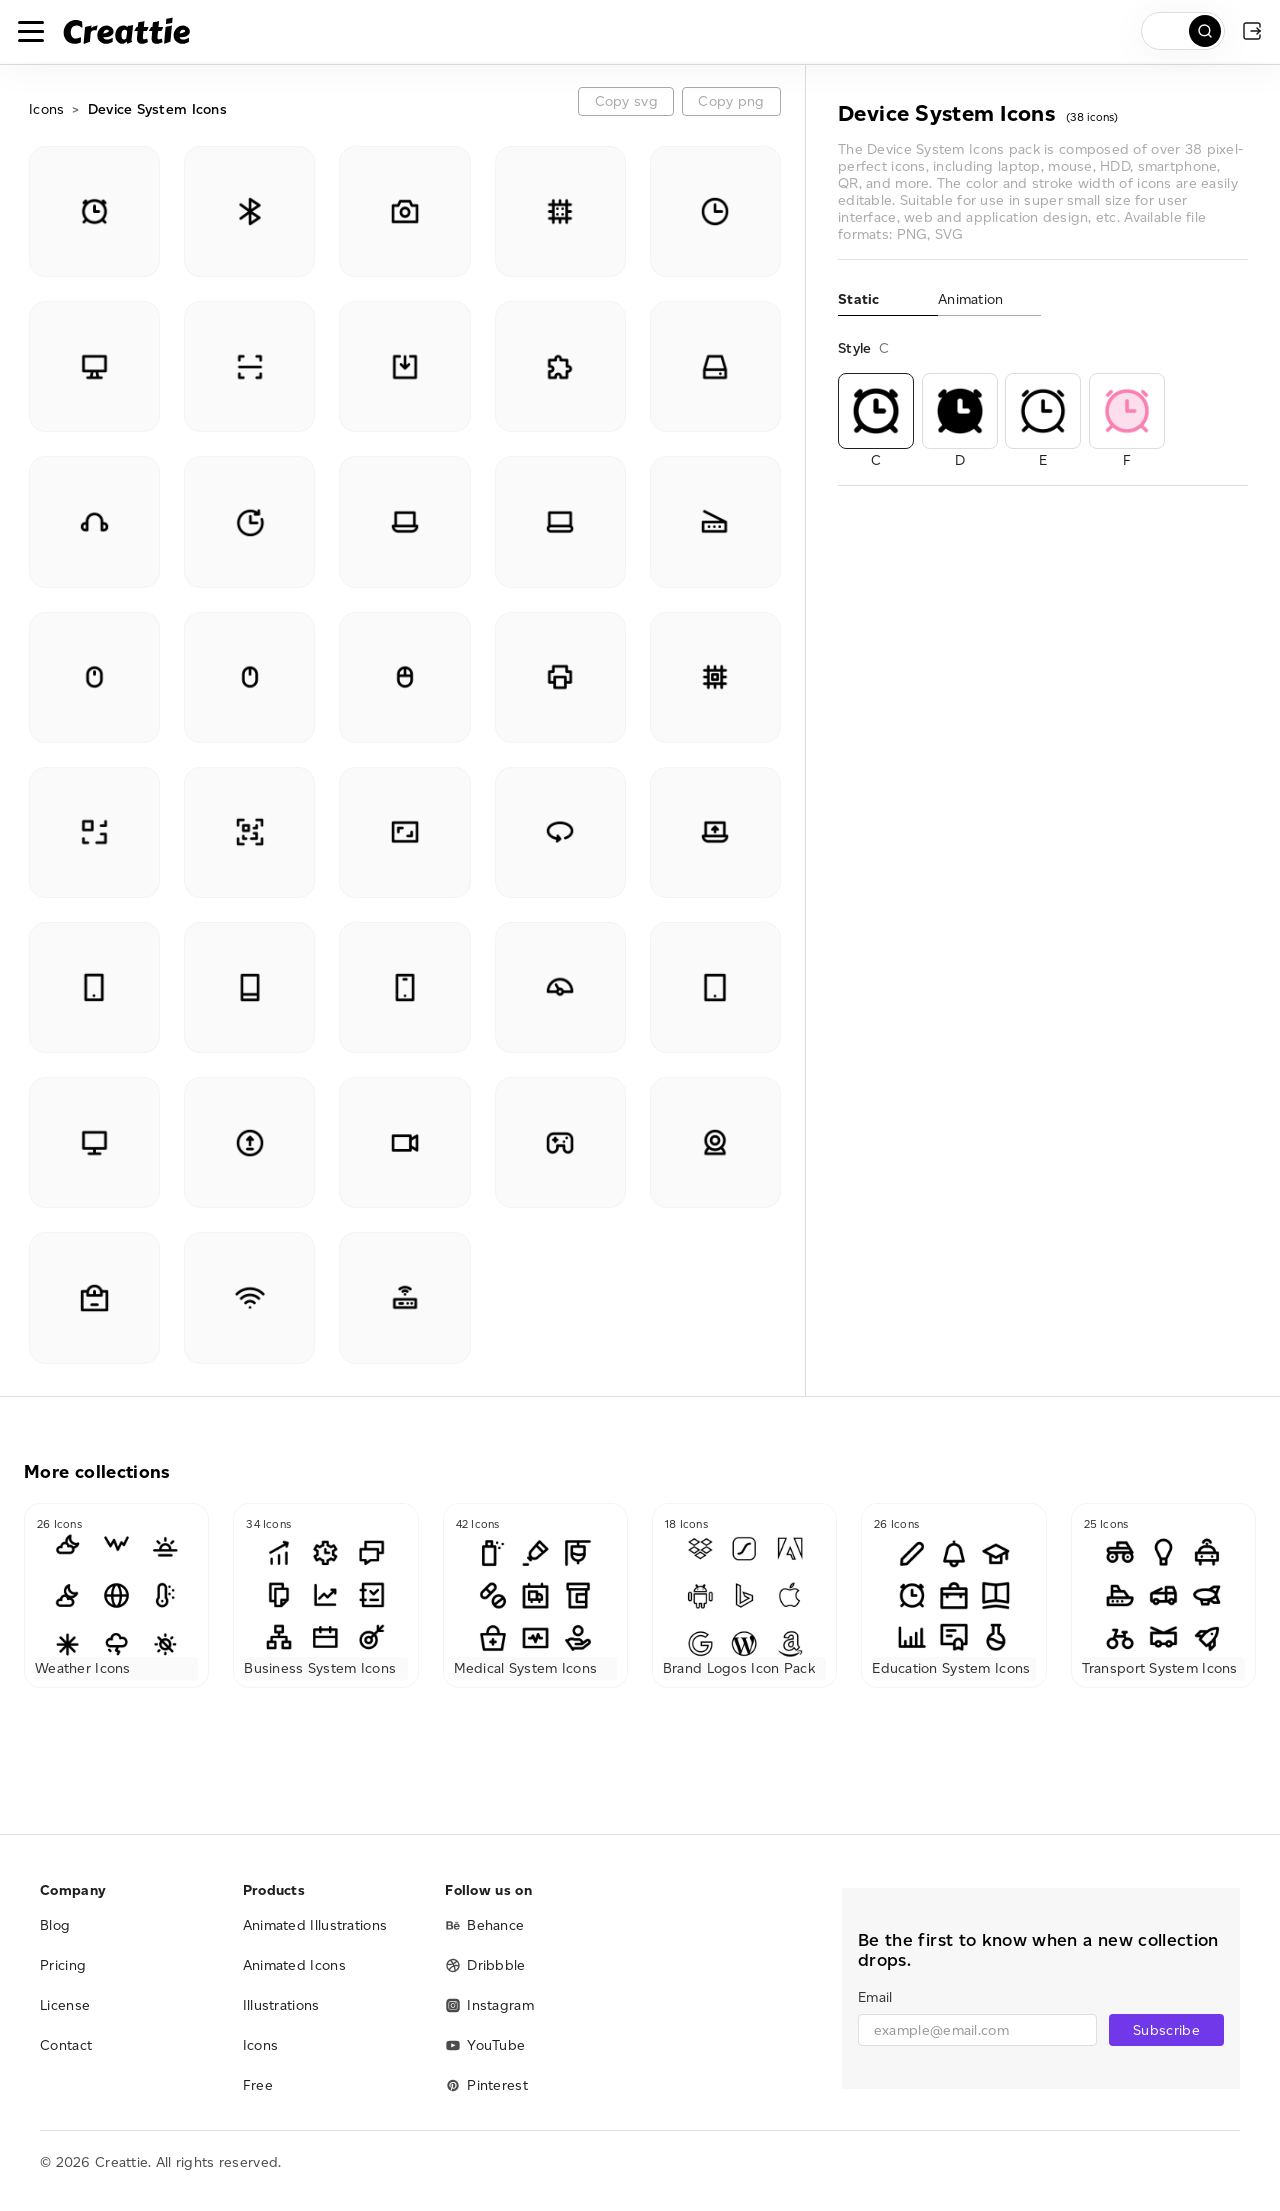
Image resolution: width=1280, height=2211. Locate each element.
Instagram (489, 2005)
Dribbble (485, 1965)
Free (258, 2085)
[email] (977, 2030)
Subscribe (1166, 2030)
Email (875, 1997)
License (65, 2005)
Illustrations (281, 2005)
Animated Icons (294, 1965)
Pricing (63, 1965)
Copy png (731, 101)
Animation (971, 299)
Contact (66, 2045)
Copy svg (626, 101)
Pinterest (486, 2085)
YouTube (485, 2045)
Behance (484, 1925)
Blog (55, 1925)
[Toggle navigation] (31, 31)
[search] (1183, 31)
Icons (46, 109)
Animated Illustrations (315, 1925)
